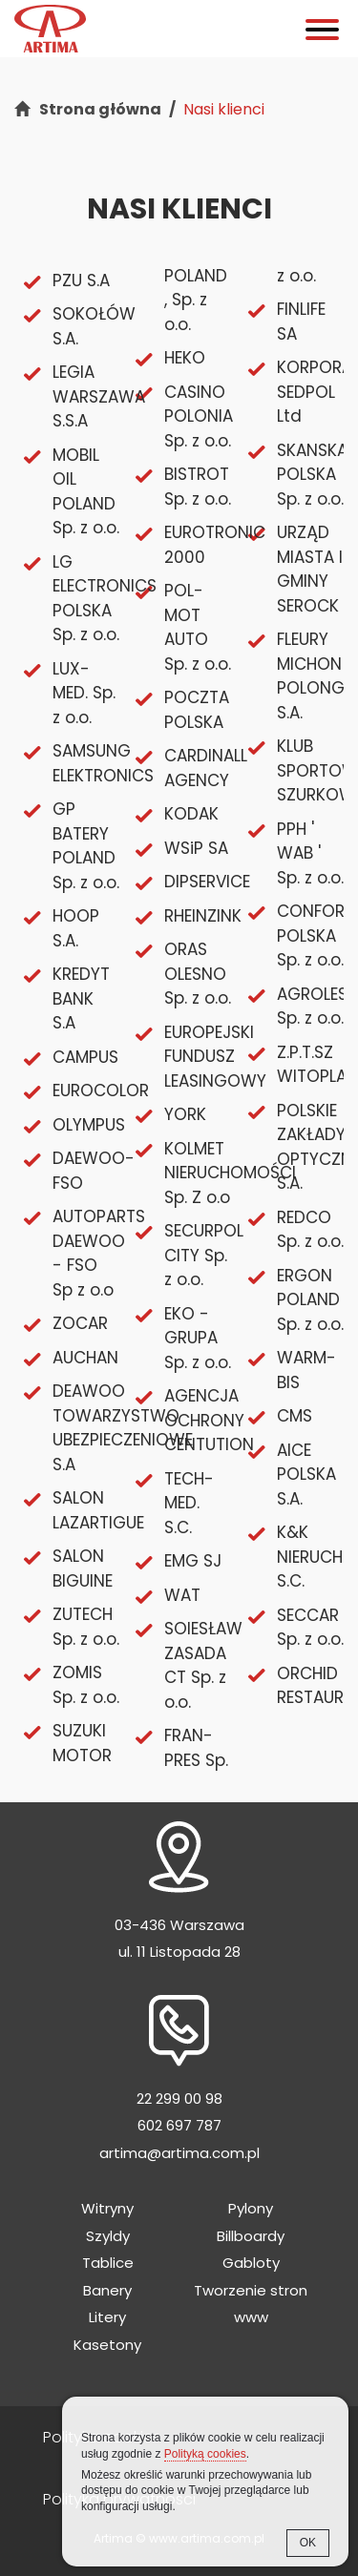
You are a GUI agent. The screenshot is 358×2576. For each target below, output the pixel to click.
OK (308, 2542)
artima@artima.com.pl (179, 2153)
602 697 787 (179, 2125)
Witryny (107, 2208)
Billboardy (250, 2236)
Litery (107, 2317)
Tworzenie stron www (250, 2304)
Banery (107, 2290)
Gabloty (251, 2263)
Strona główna (100, 109)
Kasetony (107, 2345)
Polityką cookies (205, 2454)
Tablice (108, 2263)
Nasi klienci (223, 109)
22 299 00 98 (179, 2098)
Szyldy (108, 2236)
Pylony (250, 2208)
